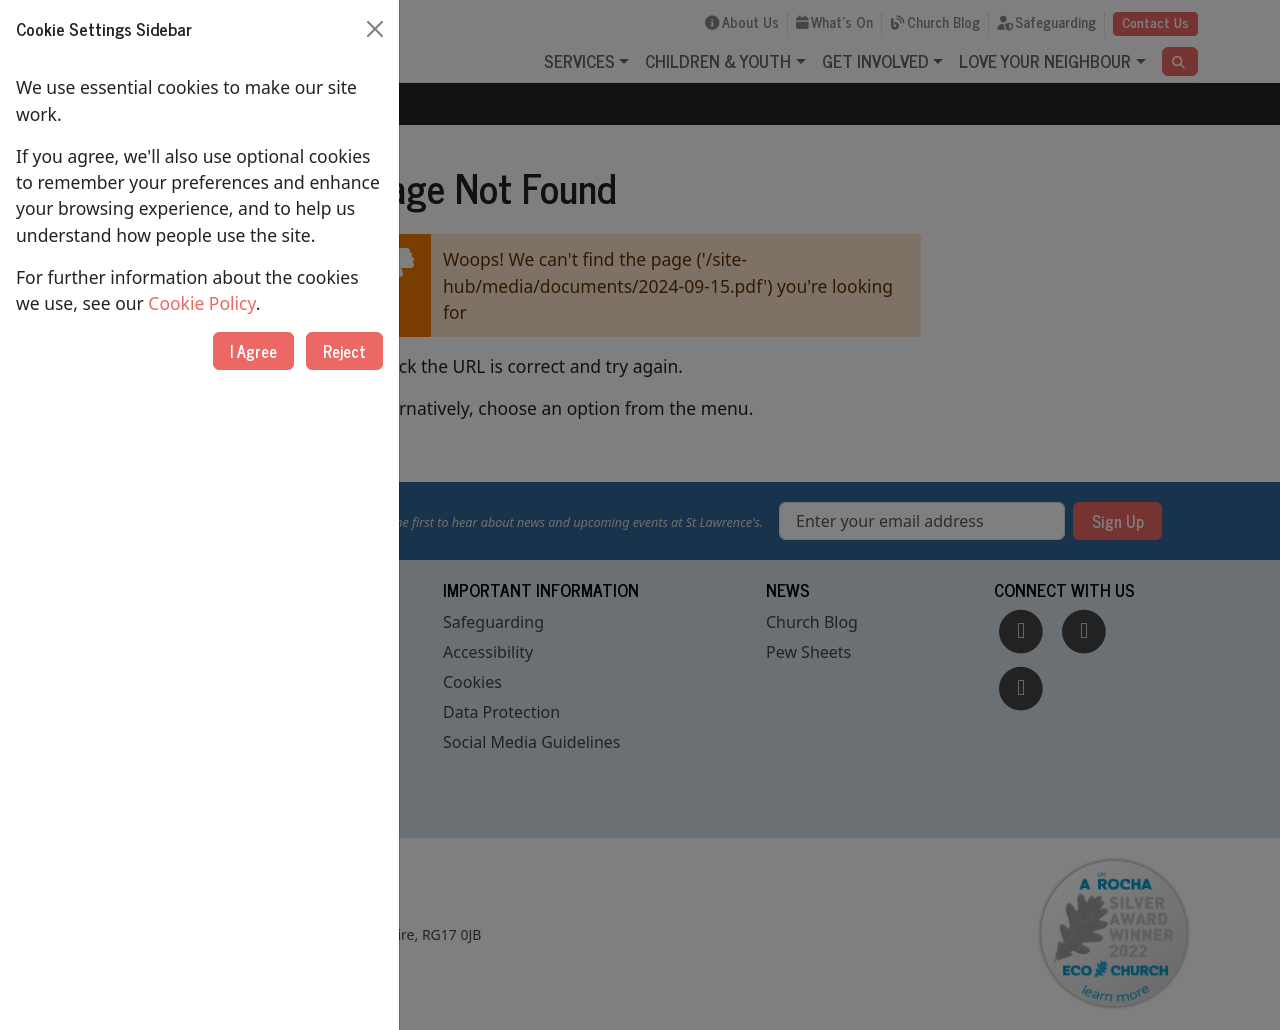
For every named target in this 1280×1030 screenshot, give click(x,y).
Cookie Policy (201, 303)
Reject (344, 351)
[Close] (375, 29)
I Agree (253, 351)
